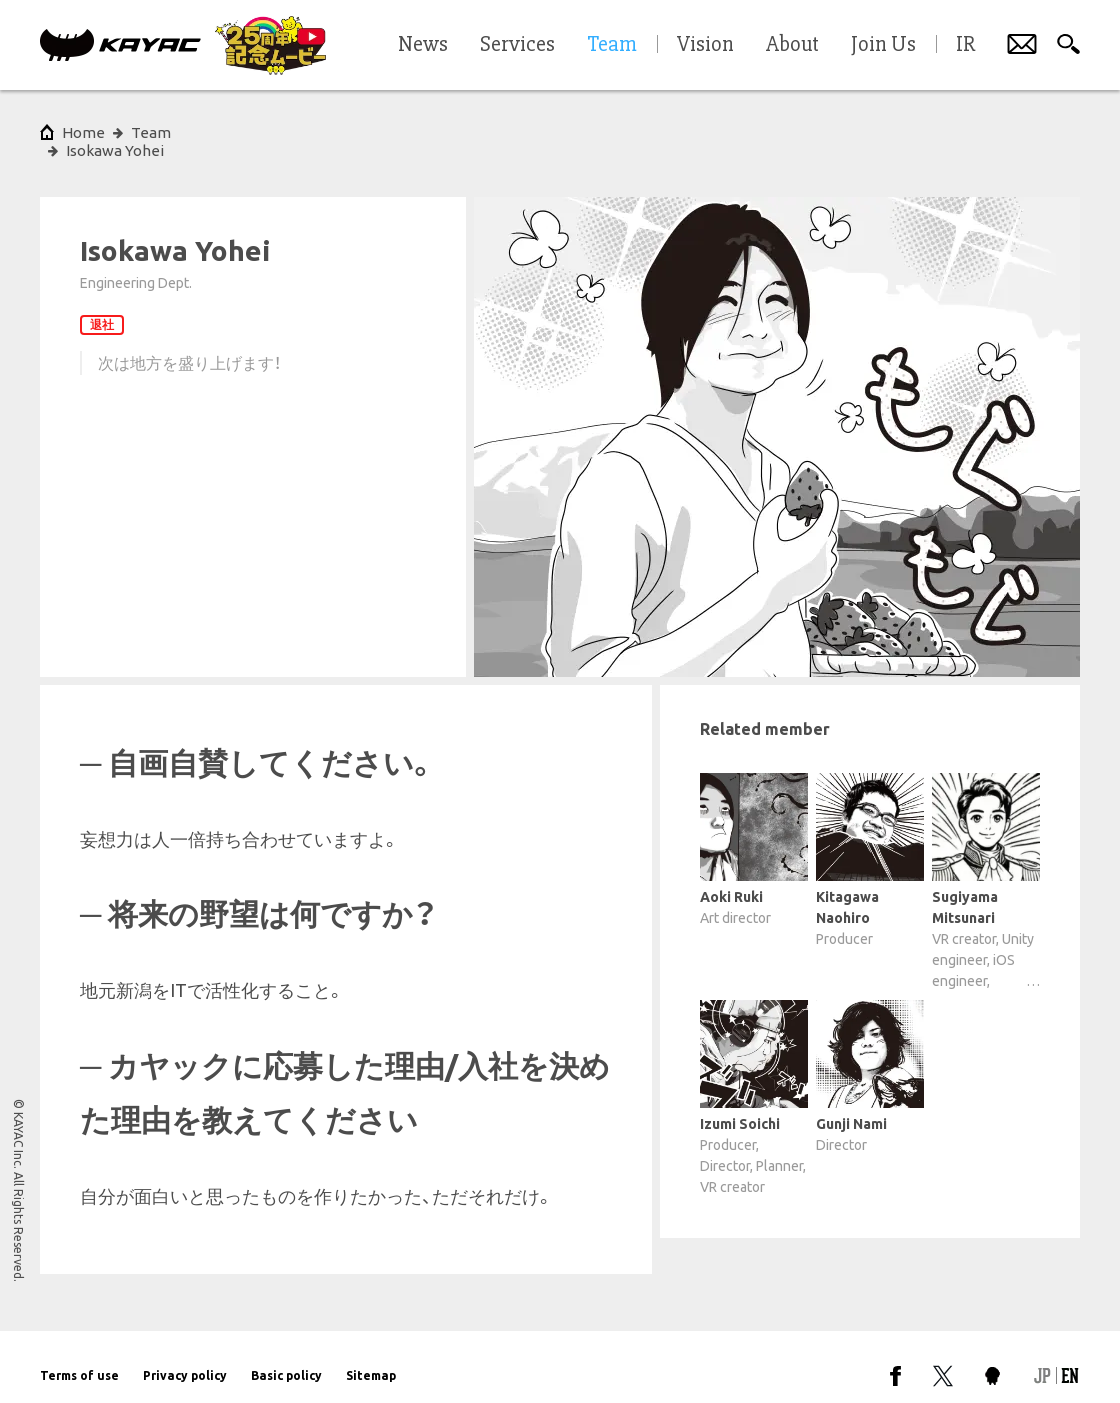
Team (151, 132)
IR (965, 45)
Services (517, 45)
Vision (705, 45)
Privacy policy (185, 1357)
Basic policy (286, 1357)
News (423, 45)
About (792, 45)
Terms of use (79, 1357)
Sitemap (371, 1357)
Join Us (883, 45)
